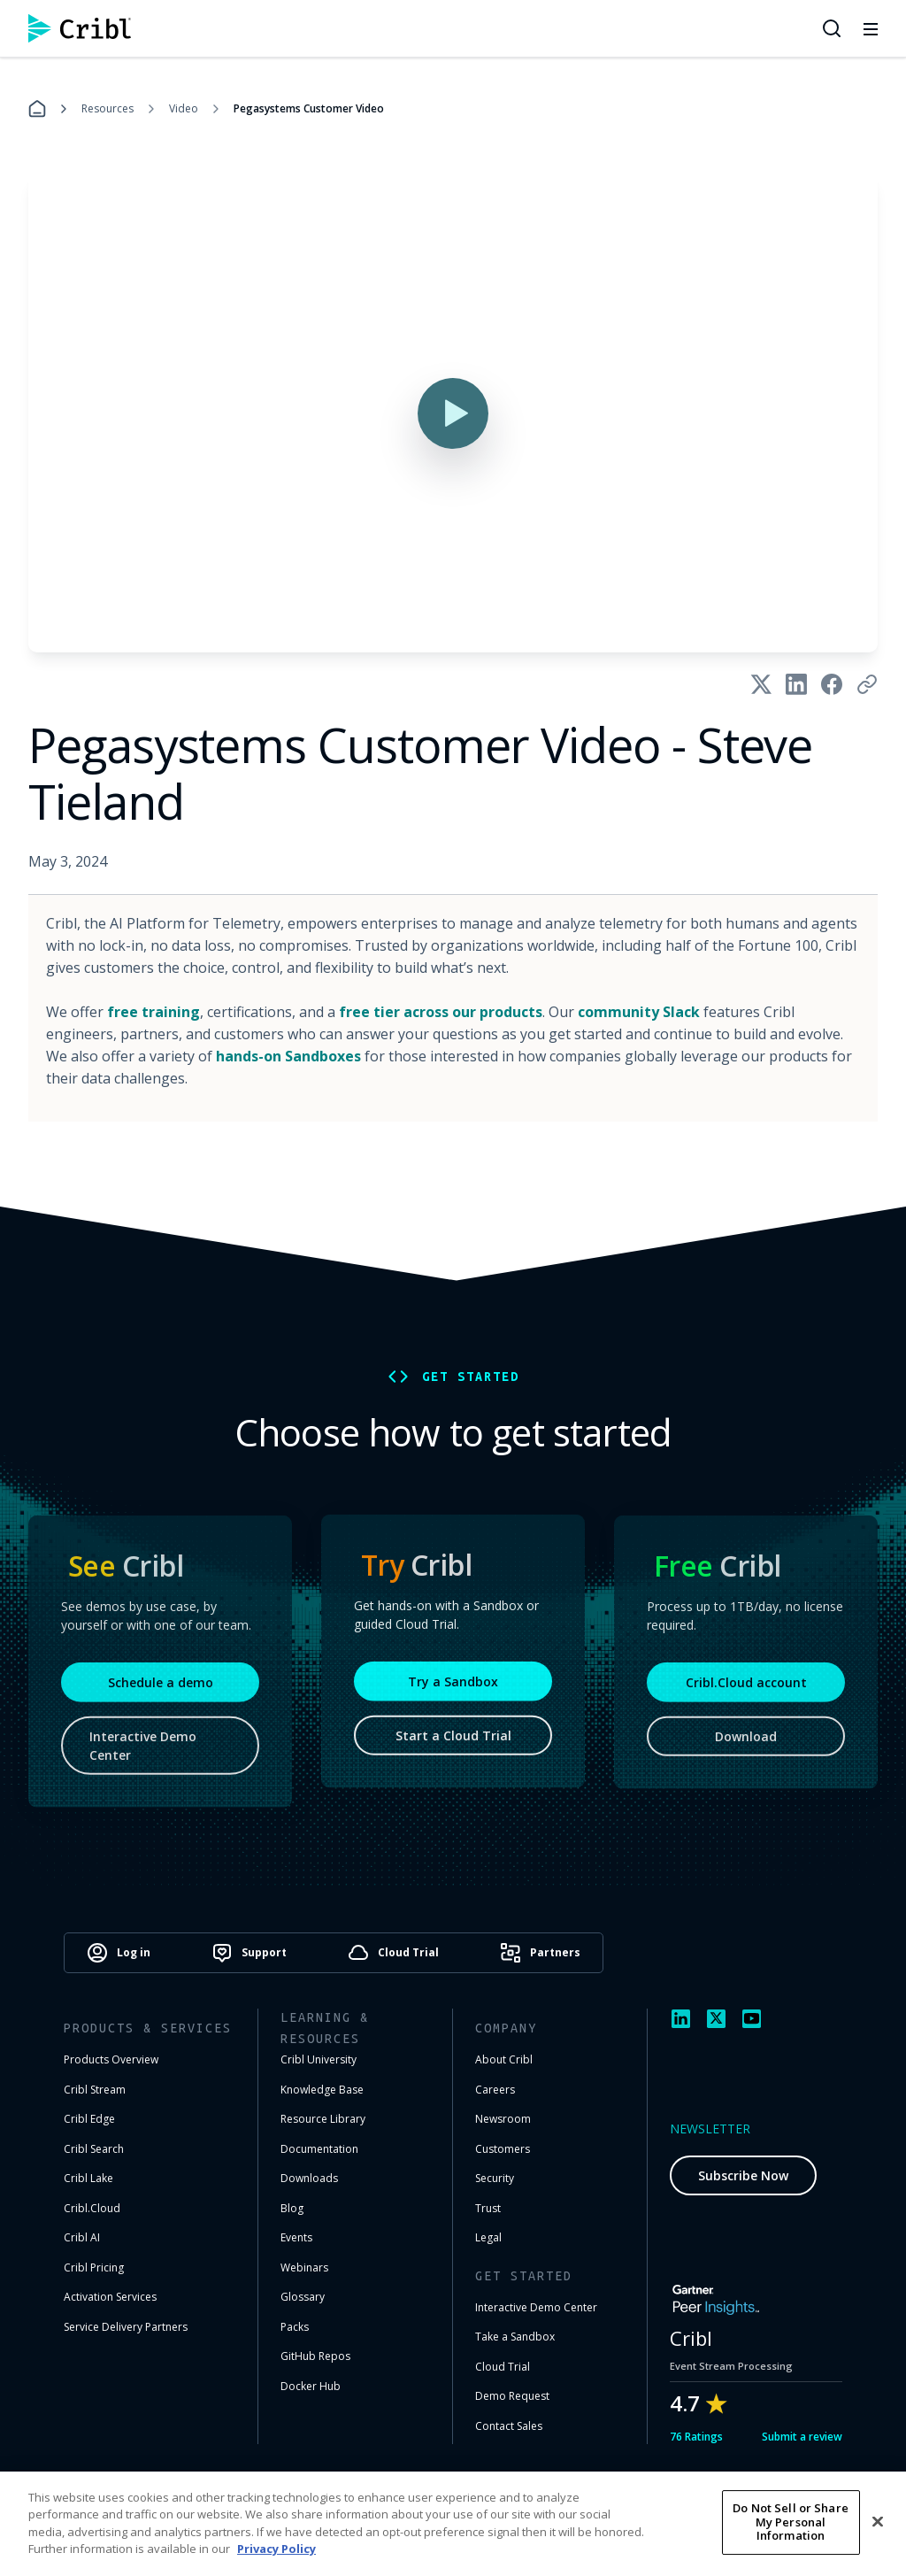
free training (153, 1012)
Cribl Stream (95, 2089)
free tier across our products (440, 1012)
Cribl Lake (88, 2178)
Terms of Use (574, 2518)
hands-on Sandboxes (288, 1056)
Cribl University (318, 2059)
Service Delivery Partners (126, 2326)
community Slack (639, 1012)
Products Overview (111, 2059)
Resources (107, 108)
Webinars (304, 2267)
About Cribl (504, 2059)
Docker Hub (310, 2386)
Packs (294, 2326)
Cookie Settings (792, 2518)
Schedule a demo (160, 1691)
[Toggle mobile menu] (871, 28)
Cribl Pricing (94, 2267)
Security (494, 2178)
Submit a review (802, 2436)
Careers (495, 2089)
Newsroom (503, 2118)
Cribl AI (82, 2237)
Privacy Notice (679, 2518)
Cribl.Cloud (92, 2208)
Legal (488, 2237)
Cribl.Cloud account (746, 1691)
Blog (291, 2208)
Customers (502, 2148)
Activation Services (110, 2296)
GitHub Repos (315, 2356)
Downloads (309, 2178)
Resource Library (322, 2118)
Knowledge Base (322, 2089)
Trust (488, 2208)
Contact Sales (508, 2425)
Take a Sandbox (515, 2336)
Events (296, 2237)
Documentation (319, 2148)
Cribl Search (94, 2148)
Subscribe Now (743, 2175)
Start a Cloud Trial (453, 1741)
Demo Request (512, 2395)
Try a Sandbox (453, 1687)
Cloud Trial (502, 2366)
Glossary (302, 2296)
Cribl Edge (89, 2118)
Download (746, 1745)
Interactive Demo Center (142, 1754)
